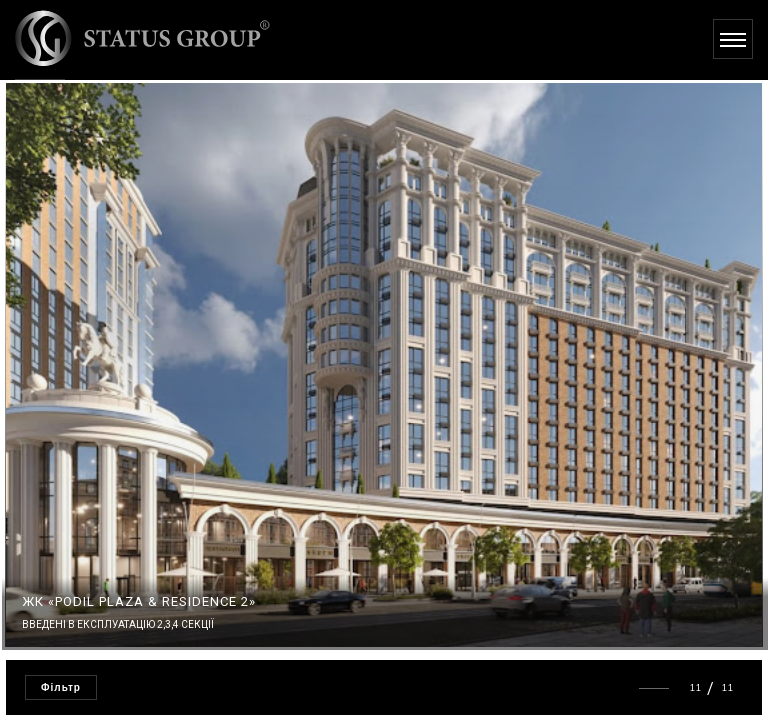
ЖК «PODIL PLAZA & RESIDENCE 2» (139, 601)
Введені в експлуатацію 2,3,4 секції (118, 624)
